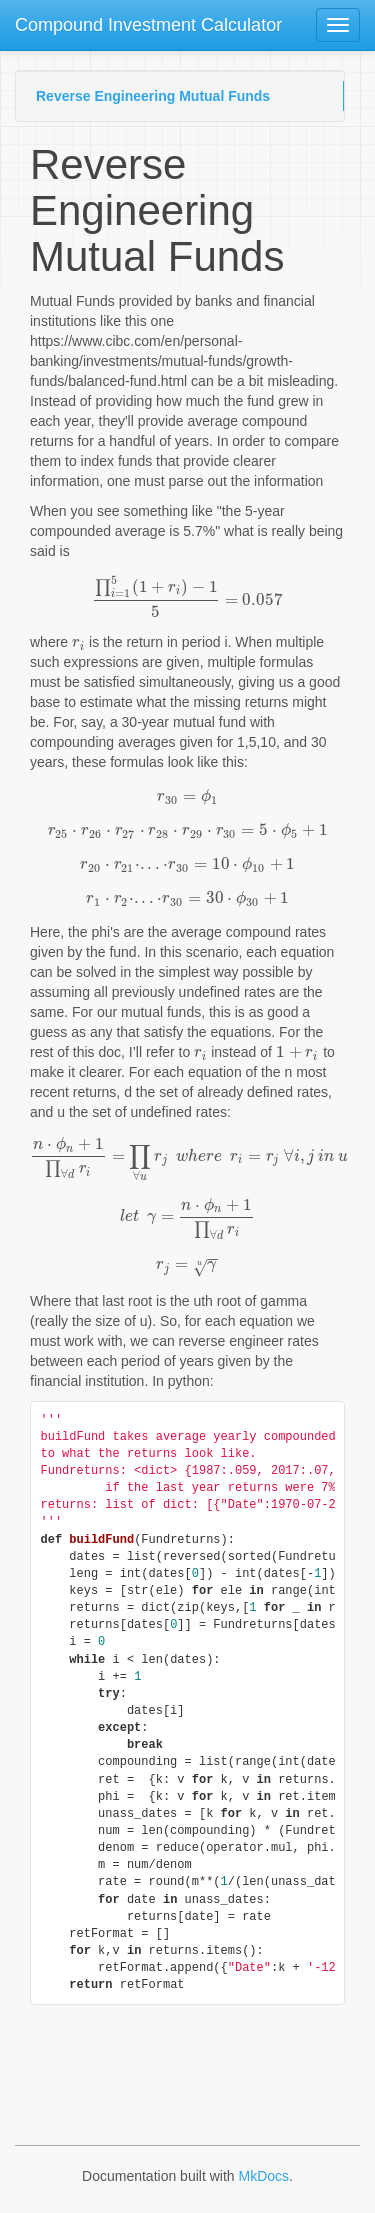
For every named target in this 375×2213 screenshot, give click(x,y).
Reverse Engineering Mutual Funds (153, 96)
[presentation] (187, 600)
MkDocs (263, 2176)
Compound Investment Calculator (148, 25)
